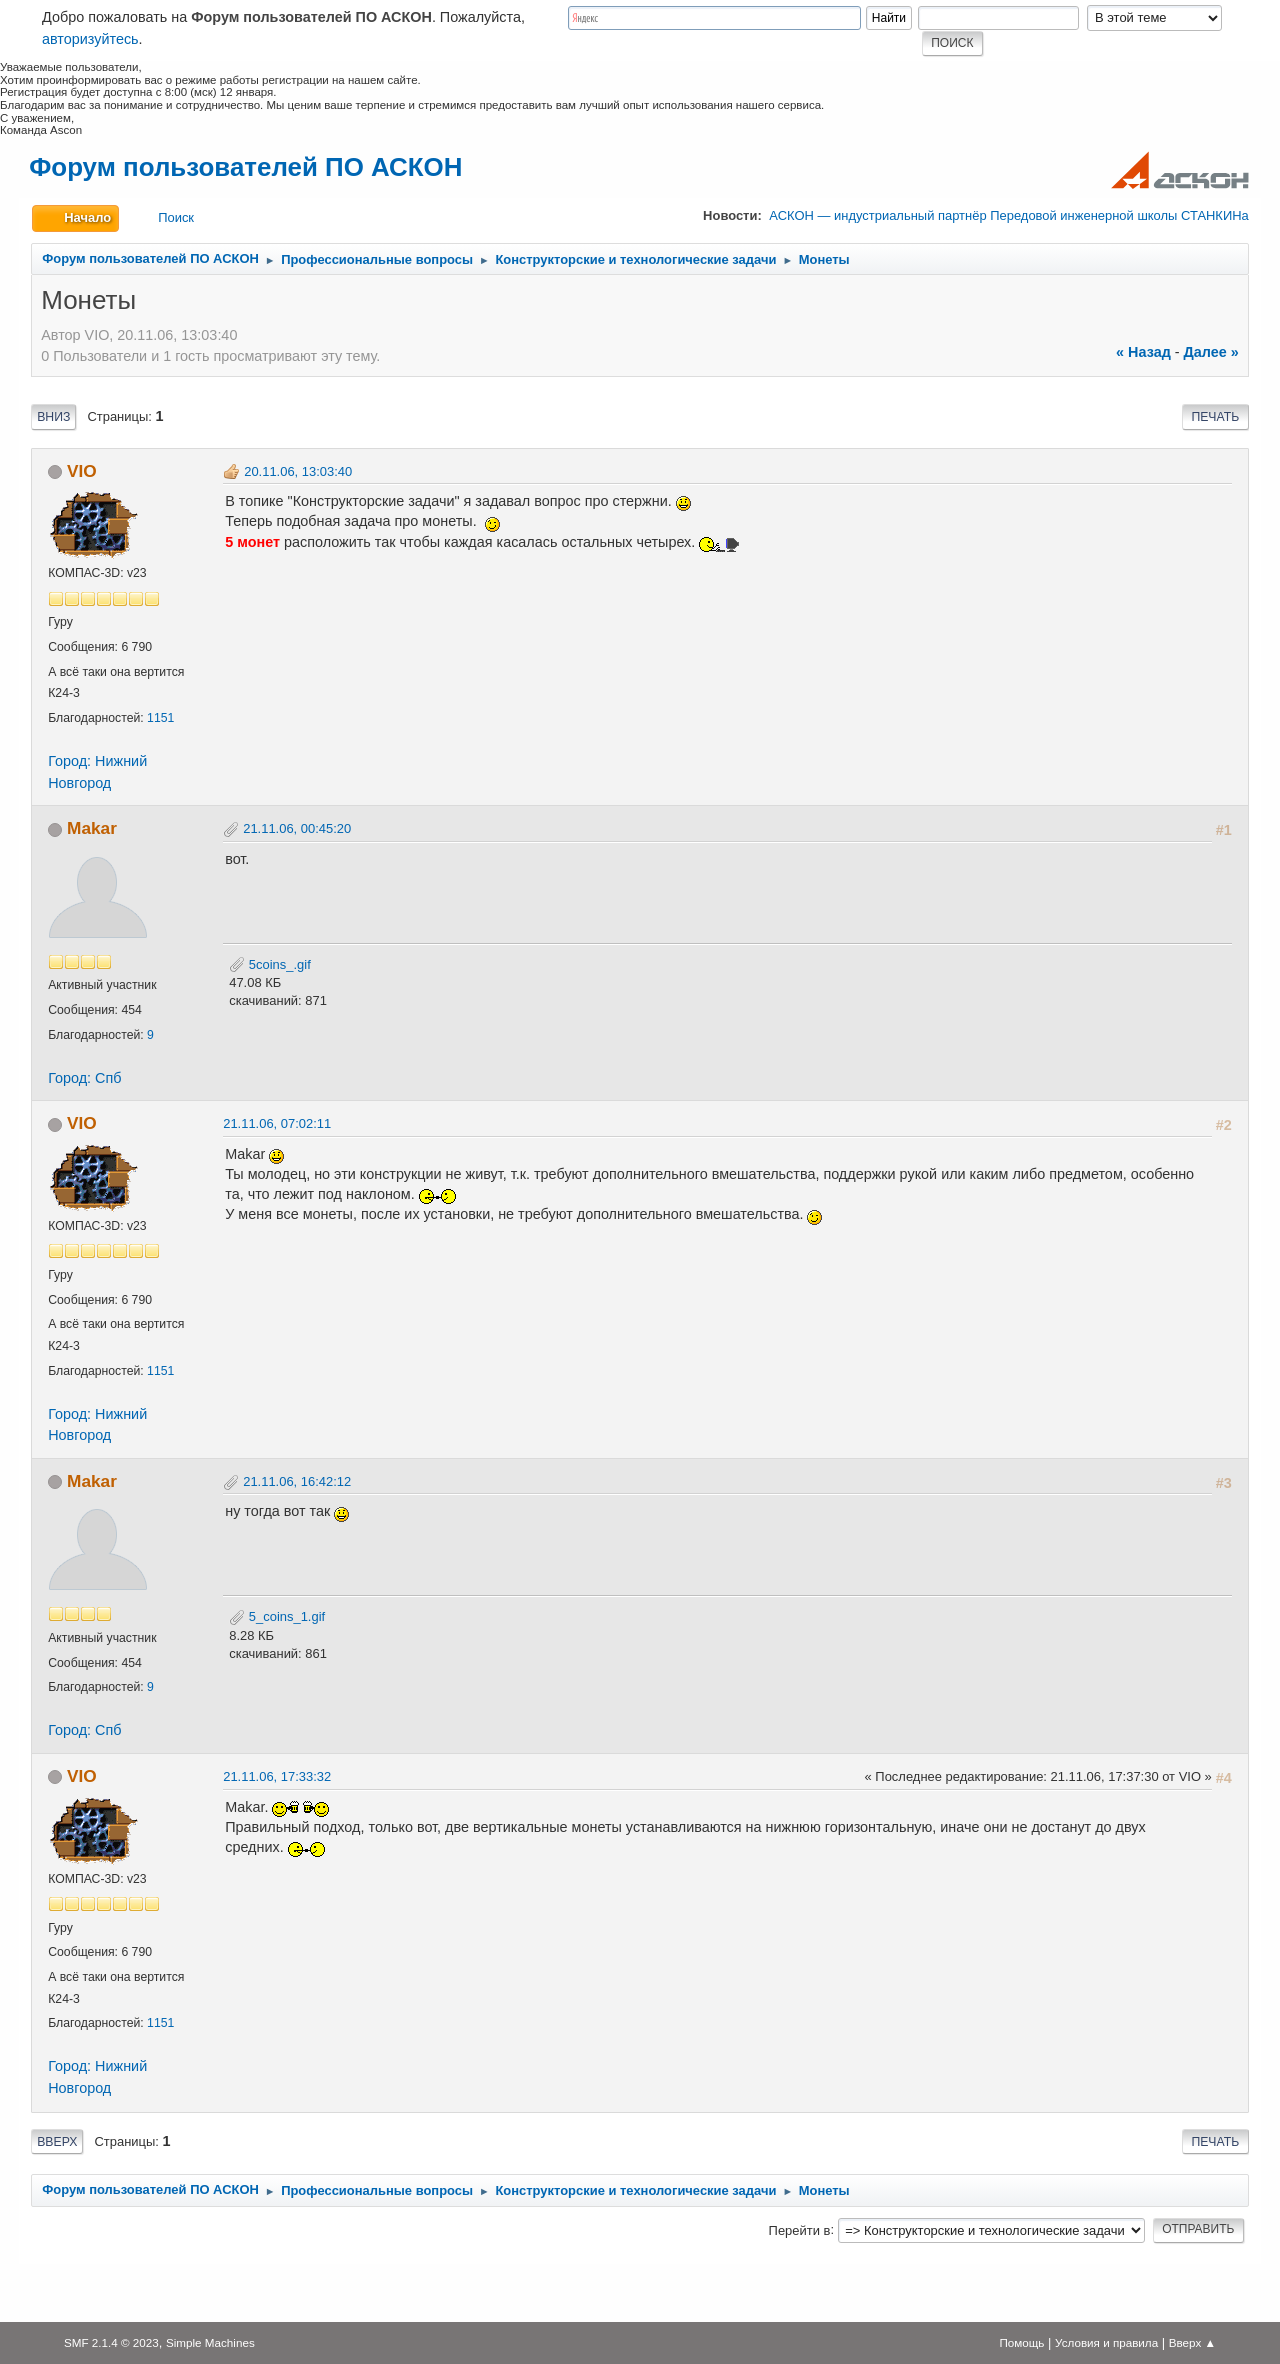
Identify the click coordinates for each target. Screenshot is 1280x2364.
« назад (1143, 352)
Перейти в (800, 2229)
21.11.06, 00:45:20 (297, 828)
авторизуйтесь (90, 39)
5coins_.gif (270, 964)
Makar (92, 828)
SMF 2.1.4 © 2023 (111, 2342)
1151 (160, 718)
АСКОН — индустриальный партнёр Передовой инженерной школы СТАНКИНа (1008, 215)
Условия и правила (1106, 2342)
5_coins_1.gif (277, 1616)
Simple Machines (210, 2342)
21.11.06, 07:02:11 (277, 1123)
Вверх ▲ (1192, 2342)
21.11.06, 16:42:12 (297, 1481)
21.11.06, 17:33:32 (277, 1776)
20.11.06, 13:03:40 (298, 471)
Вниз (53, 417)
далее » (1211, 352)
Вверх (57, 2142)
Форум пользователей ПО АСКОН (245, 167)
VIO (82, 471)
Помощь (1021, 2342)
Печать (1215, 417)
